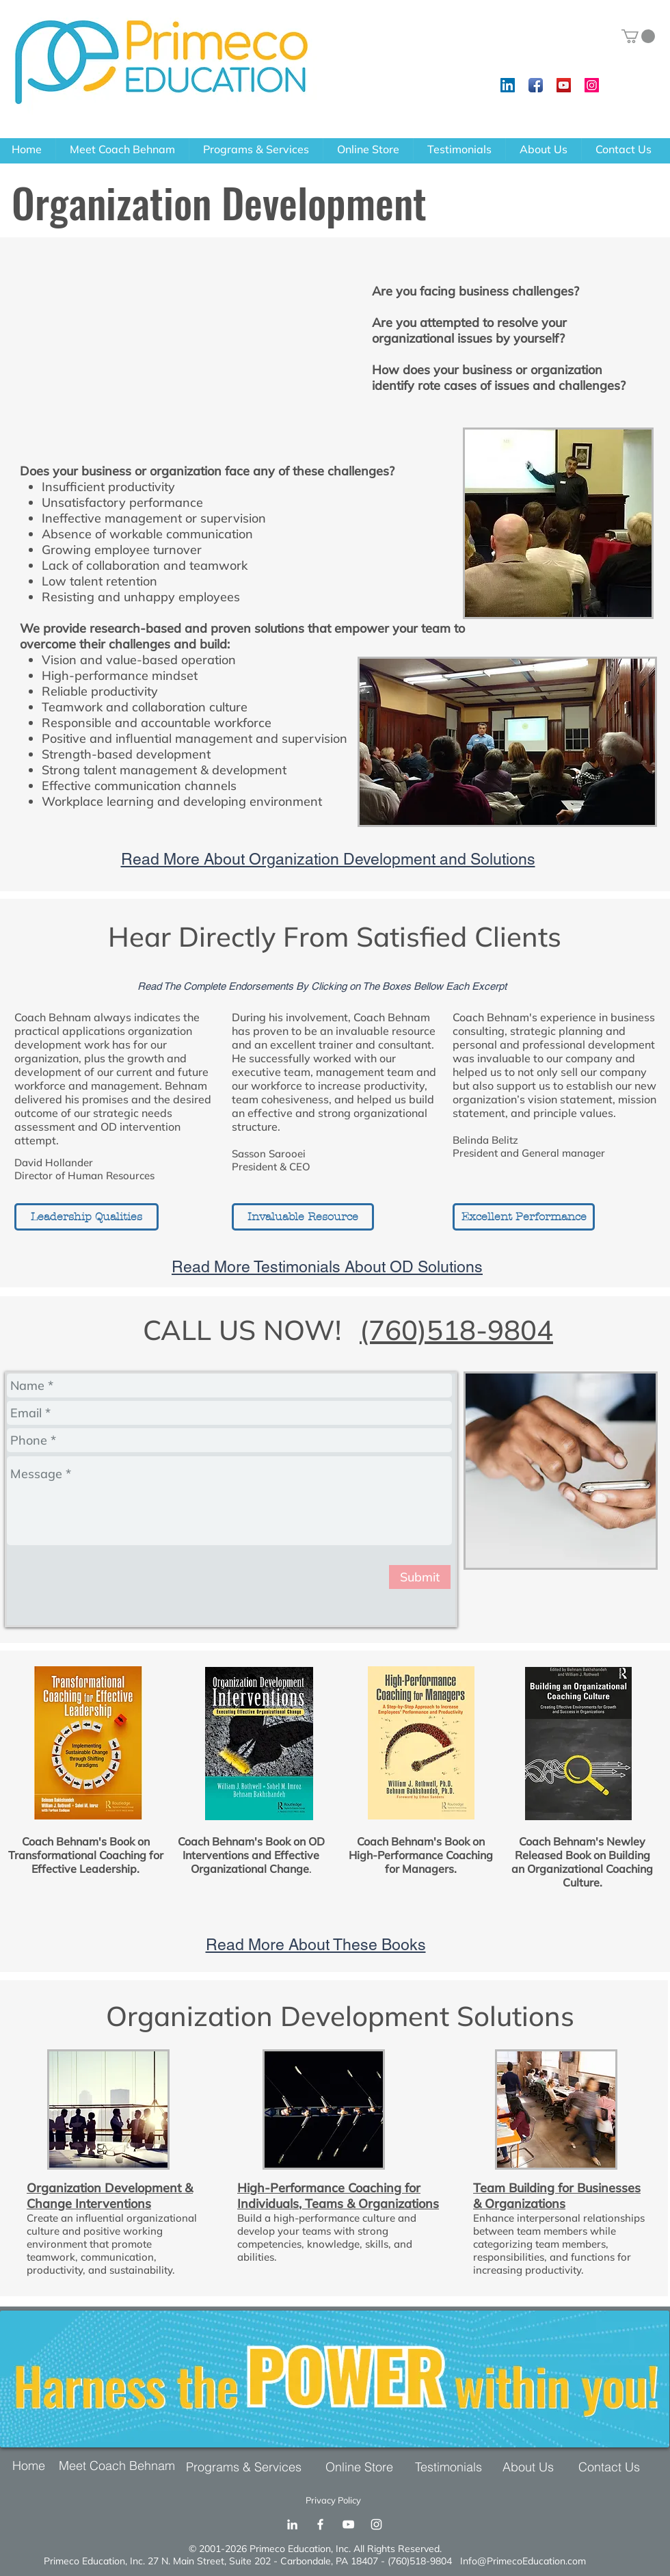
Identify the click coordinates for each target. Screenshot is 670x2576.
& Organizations (519, 2203)
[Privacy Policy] (337, 2500)
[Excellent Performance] (524, 1217)
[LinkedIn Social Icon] (507, 85)
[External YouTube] (183, 349)
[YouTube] (348, 2524)
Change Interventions (89, 2203)
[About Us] (531, 2467)
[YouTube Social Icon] (564, 85)
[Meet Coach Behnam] (120, 2466)
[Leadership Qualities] (86, 1217)
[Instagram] (376, 2524)
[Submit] (420, 1577)
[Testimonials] (452, 2467)
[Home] (33, 2466)
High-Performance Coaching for (328, 2188)
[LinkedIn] (292, 2524)
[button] (638, 36)
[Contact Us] (609, 2467)
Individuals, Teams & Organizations (338, 2203)
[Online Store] (362, 2467)
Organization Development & (110, 2188)
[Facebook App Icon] (535, 85)
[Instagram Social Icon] (592, 85)
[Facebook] (320, 2524)
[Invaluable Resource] (303, 1217)
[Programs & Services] (247, 2467)
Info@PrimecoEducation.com (523, 2561)
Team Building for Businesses (557, 2188)
